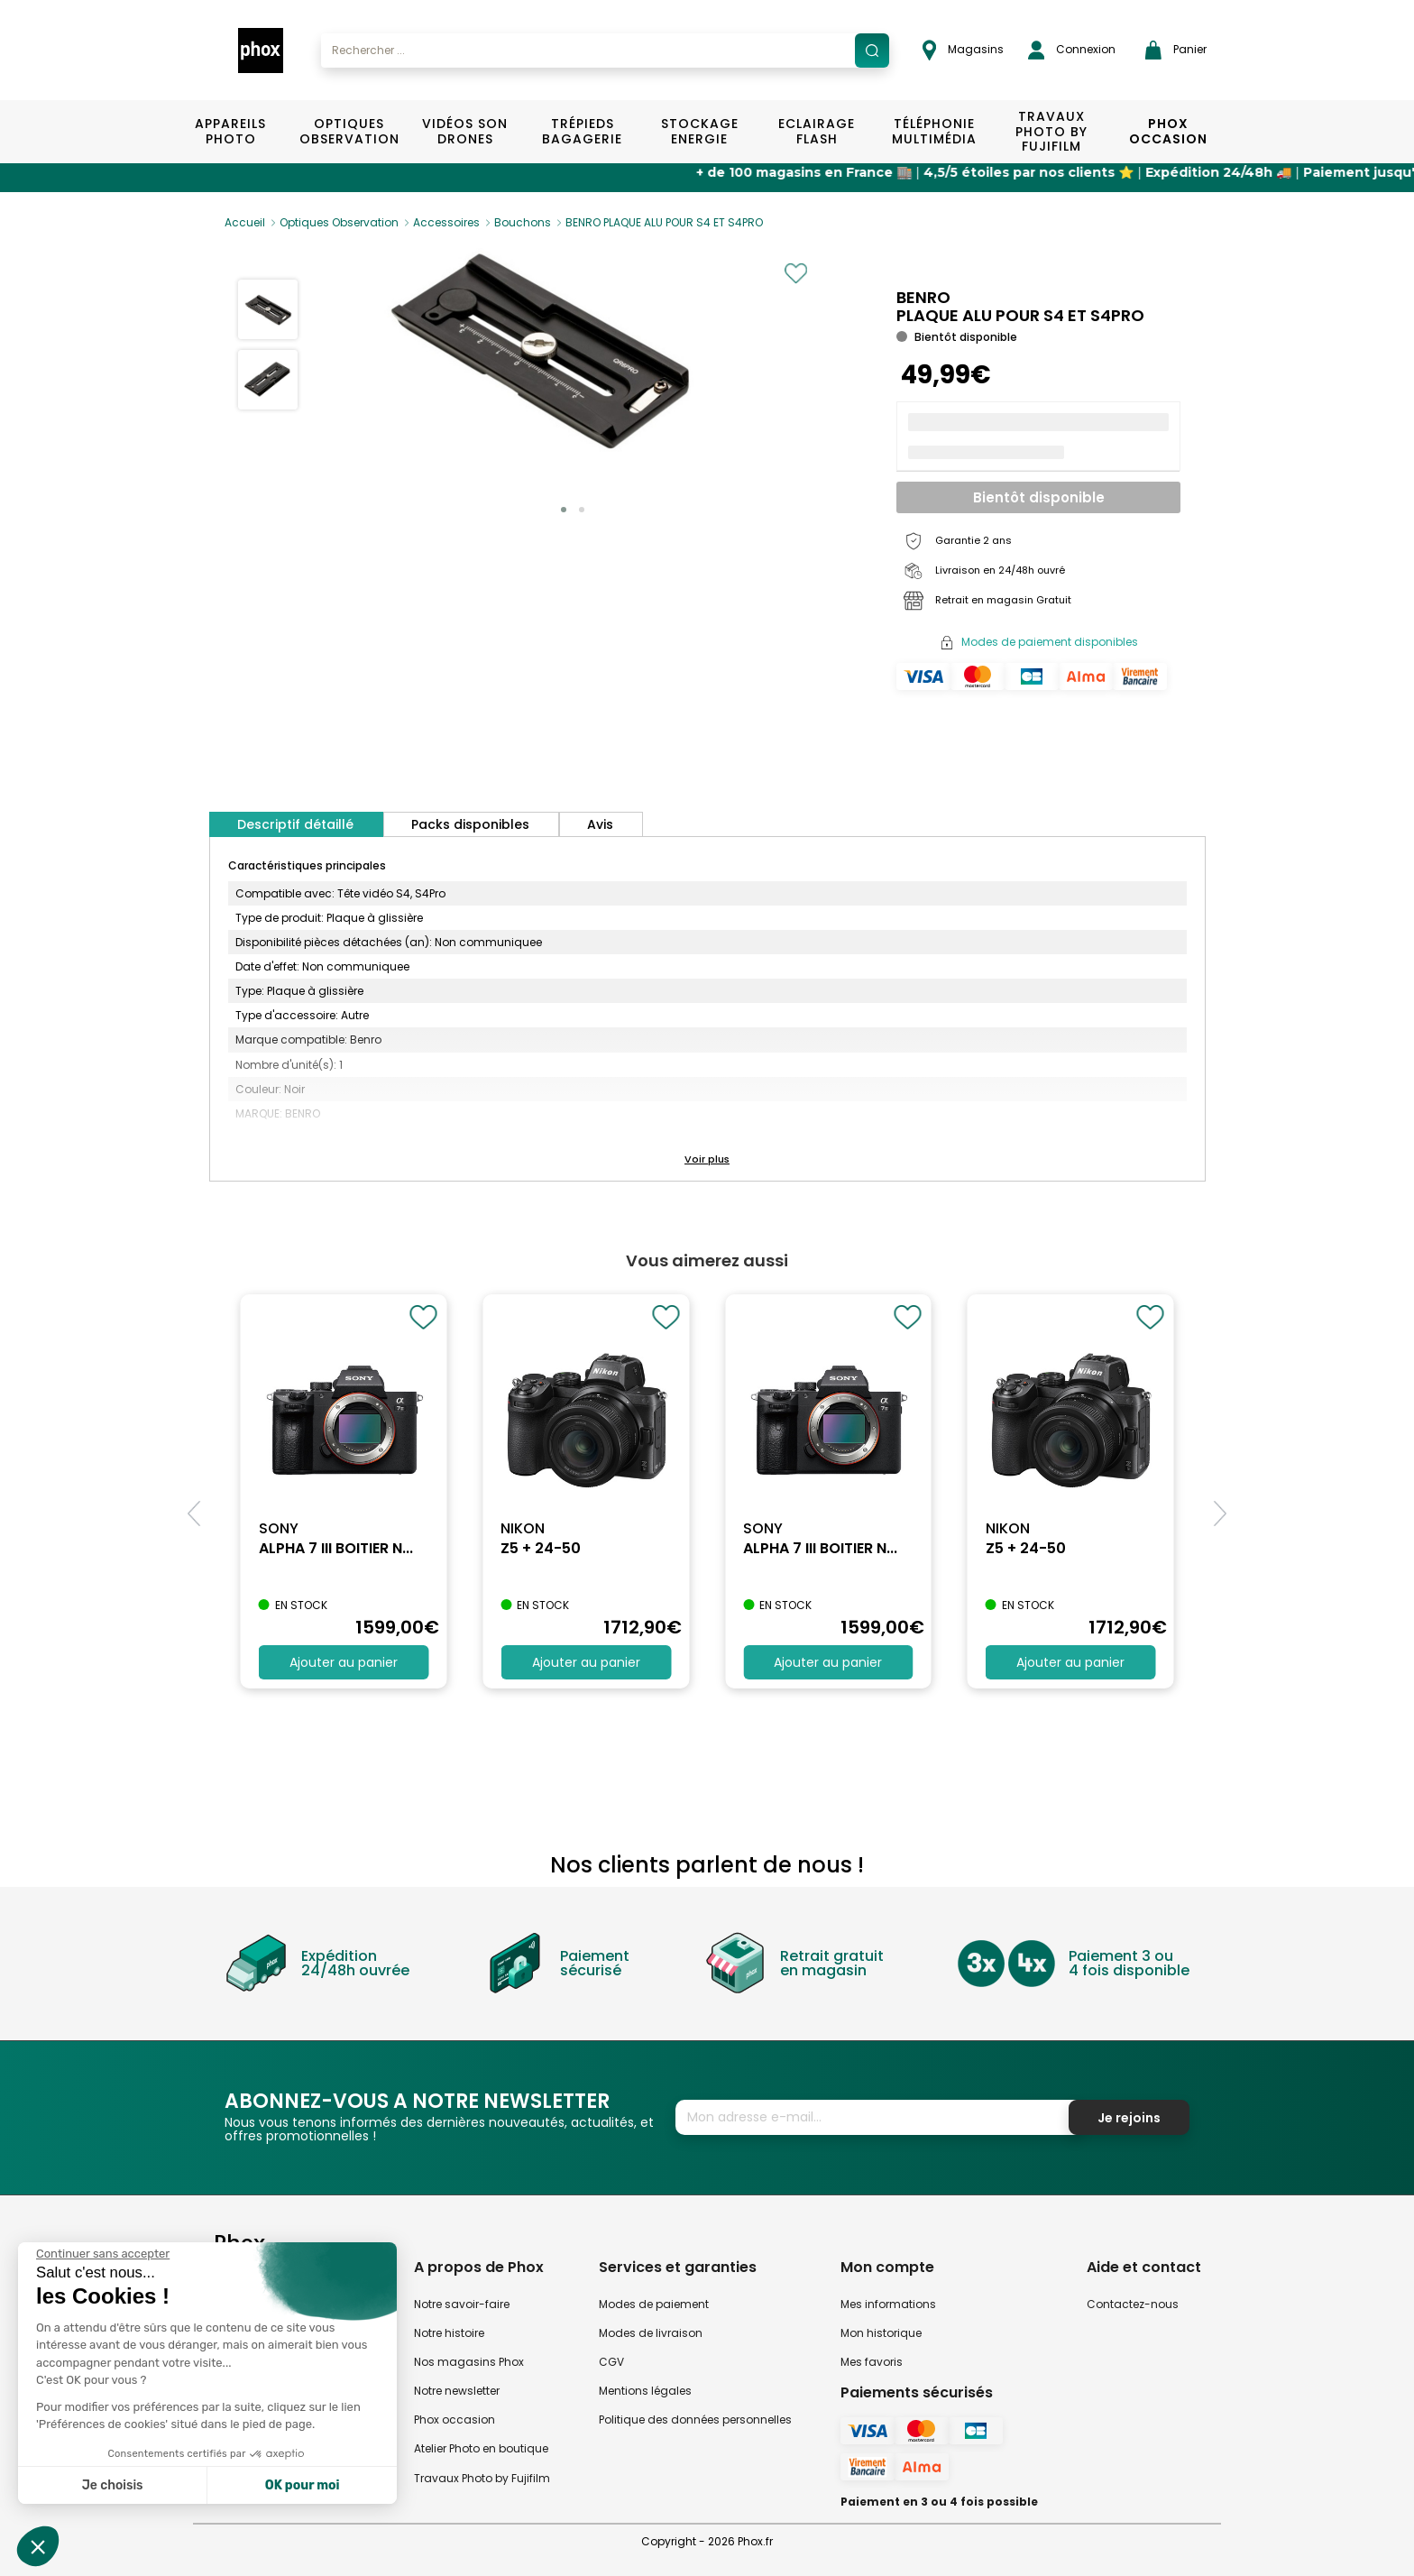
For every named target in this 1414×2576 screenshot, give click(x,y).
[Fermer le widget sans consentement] (103, 2254)
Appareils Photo (230, 131)
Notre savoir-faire (462, 2304)
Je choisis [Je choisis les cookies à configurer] (112, 2485)
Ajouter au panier (343, 1662)
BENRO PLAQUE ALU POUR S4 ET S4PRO (664, 222)
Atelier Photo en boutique (481, 2448)
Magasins (963, 50)
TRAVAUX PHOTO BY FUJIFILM (1051, 131)
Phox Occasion (1168, 131)
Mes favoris (871, 2361)
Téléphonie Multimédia (934, 131)
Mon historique (881, 2333)
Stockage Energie (700, 131)
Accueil (245, 222)
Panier (1176, 50)
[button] (564, 509)
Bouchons (522, 222)
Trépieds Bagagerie (582, 131)
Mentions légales (645, 2390)
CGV (611, 2361)
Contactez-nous (1133, 2304)
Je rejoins (1129, 2118)
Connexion (1072, 50)
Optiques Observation (348, 131)
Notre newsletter (457, 2390)
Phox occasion (454, 2419)
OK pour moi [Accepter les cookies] (302, 2485)
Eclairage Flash (816, 131)
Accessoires (446, 222)
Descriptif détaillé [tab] (295, 824)
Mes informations (888, 2304)
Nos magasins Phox (469, 2361)
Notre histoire (449, 2333)
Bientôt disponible (1039, 497)
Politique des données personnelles (695, 2419)
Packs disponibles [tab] (470, 824)
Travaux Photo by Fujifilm (482, 2478)
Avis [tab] (600, 824)
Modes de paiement (654, 2304)
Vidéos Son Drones (465, 131)
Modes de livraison (650, 2333)
